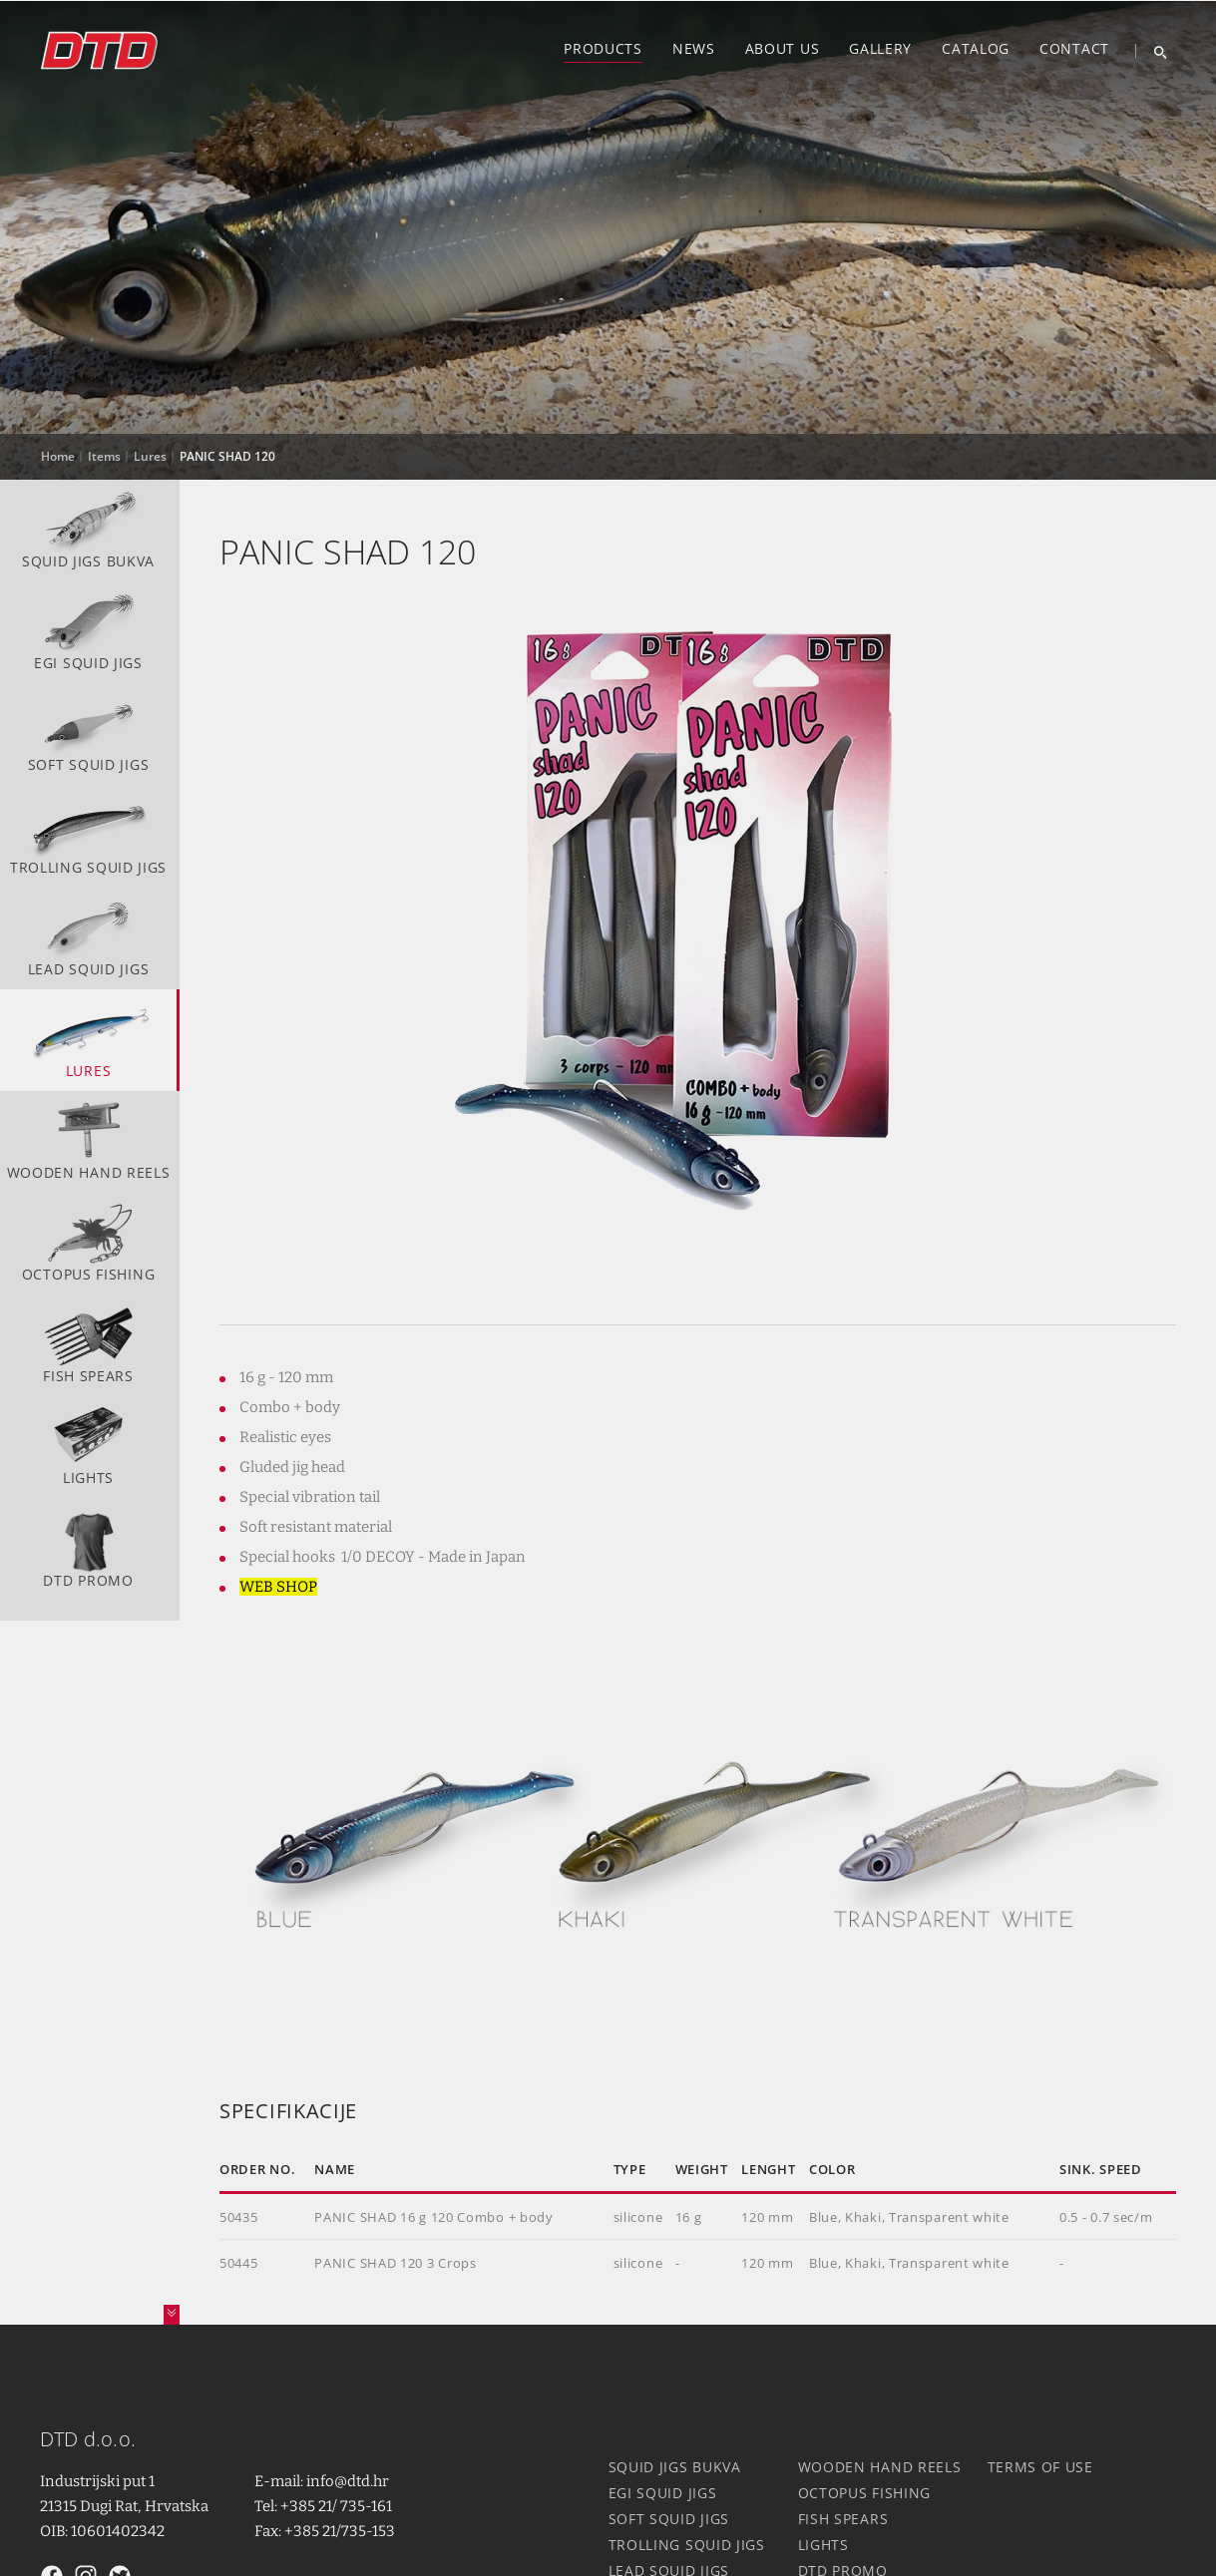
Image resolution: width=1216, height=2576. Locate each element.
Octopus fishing (89, 1242)
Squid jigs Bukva (88, 528)
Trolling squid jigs (88, 834)
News (693, 48)
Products (603, 48)
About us (782, 48)
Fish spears (89, 1343)
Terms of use (1040, 2466)
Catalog (976, 48)
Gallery (880, 48)
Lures (89, 1038)
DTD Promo (89, 1547)
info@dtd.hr (347, 2481)
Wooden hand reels (89, 1140)
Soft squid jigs (89, 732)
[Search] (1152, 51)
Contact (1074, 48)
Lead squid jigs (89, 936)
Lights (89, 1445)
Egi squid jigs (89, 630)
